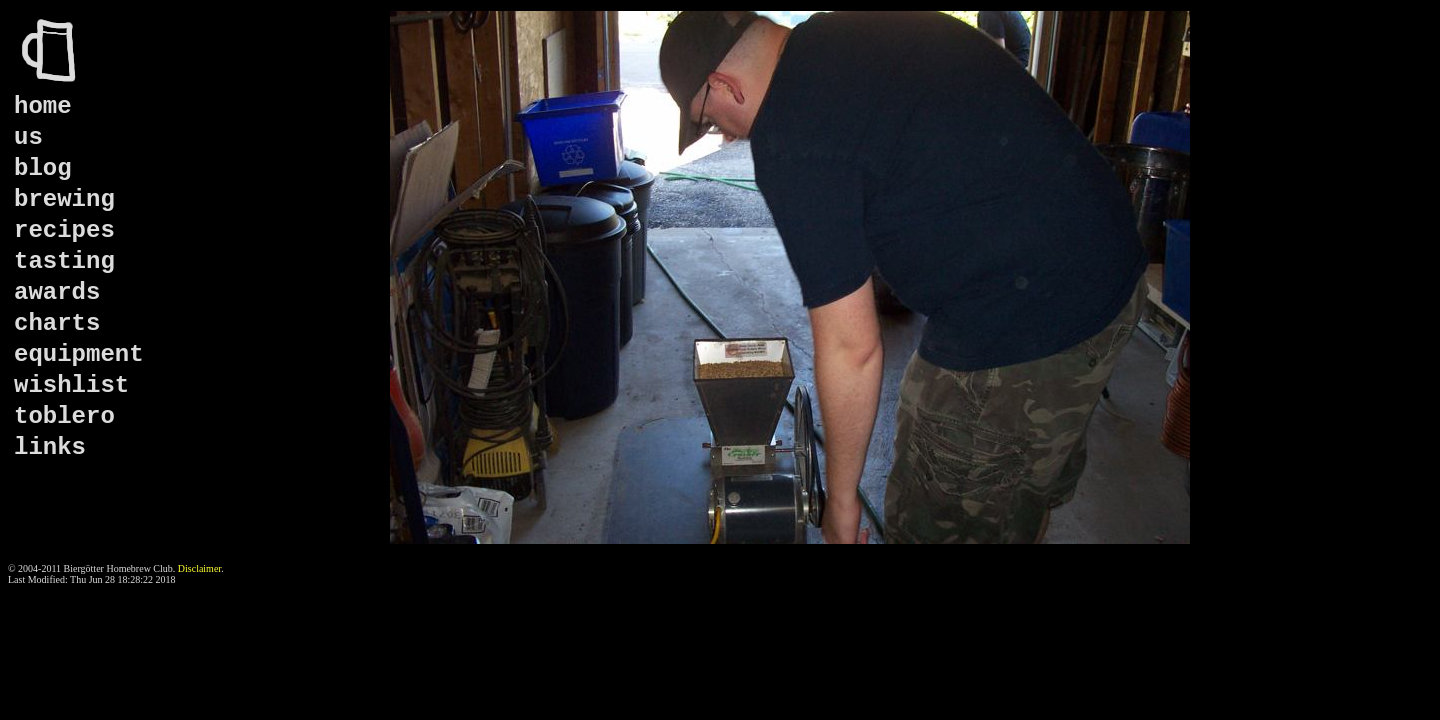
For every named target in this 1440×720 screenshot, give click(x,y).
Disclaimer (199, 568)
